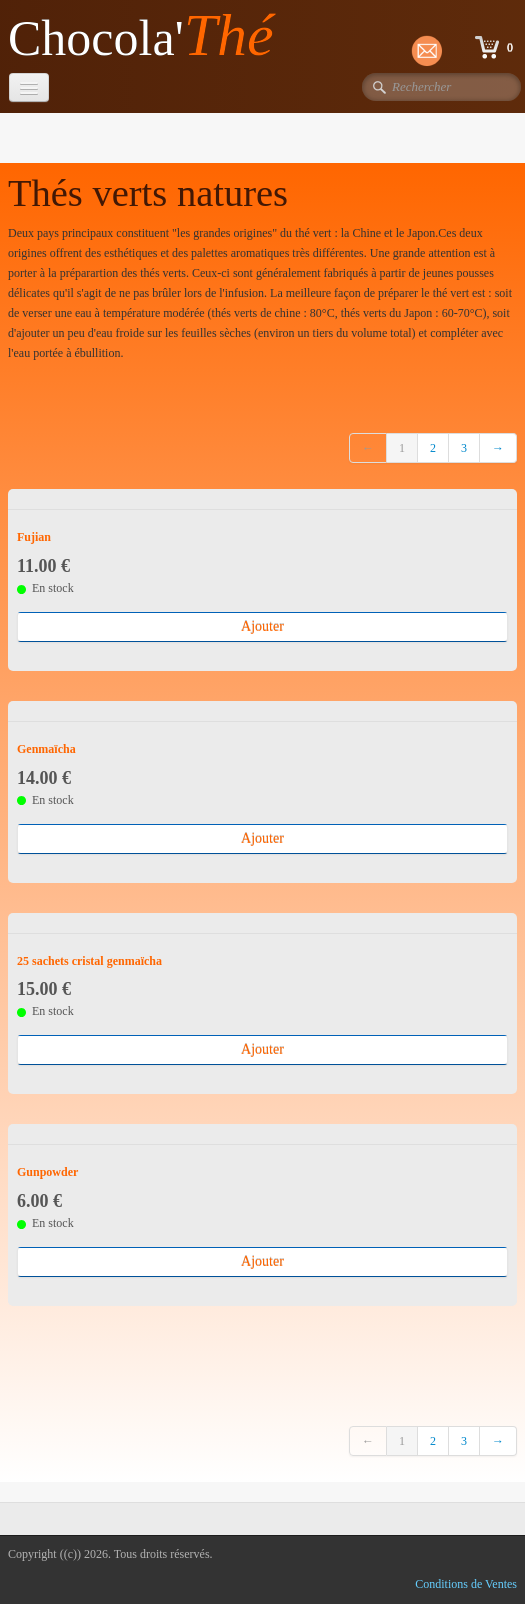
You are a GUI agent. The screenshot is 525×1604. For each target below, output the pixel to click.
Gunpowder (47, 1172)
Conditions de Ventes (466, 1584)
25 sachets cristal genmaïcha (89, 961)
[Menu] (29, 87)
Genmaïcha (46, 749)
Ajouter (262, 626)
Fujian (34, 537)
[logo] (148, 36)
